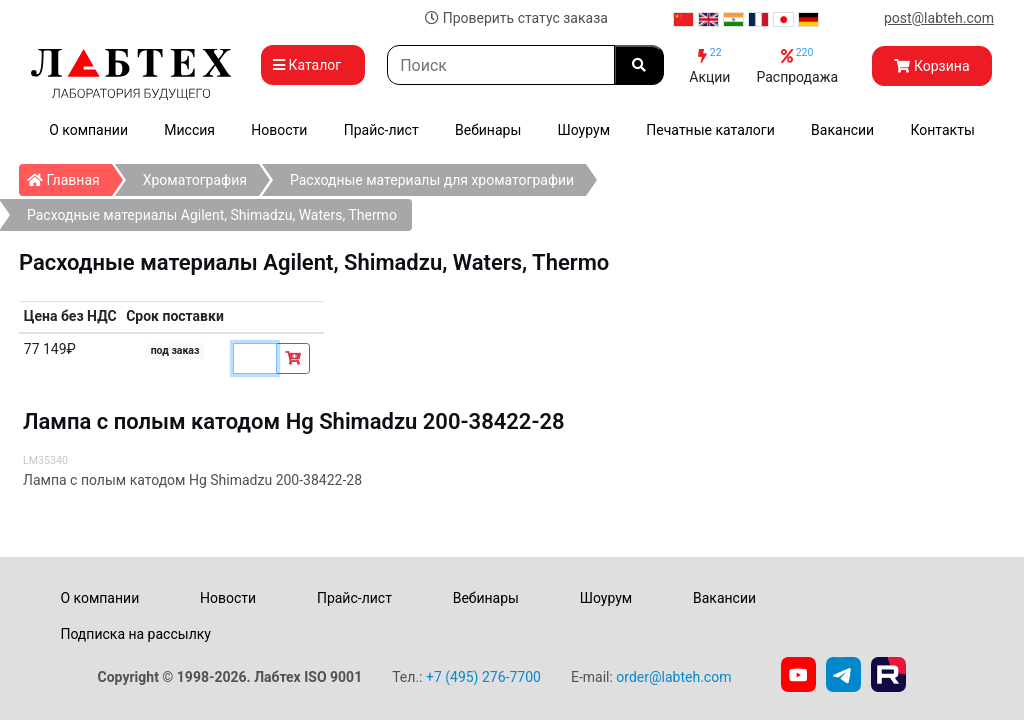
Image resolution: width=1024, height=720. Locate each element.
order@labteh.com (673, 677)
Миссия (189, 130)
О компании (88, 130)
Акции (709, 65)
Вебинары (488, 130)
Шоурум (584, 130)
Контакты (943, 130)
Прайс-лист (381, 130)
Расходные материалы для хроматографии (432, 180)
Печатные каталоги (710, 130)
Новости (279, 130)
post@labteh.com (939, 18)
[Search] (501, 65)
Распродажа (797, 65)
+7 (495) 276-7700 (483, 677)
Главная (69, 176)
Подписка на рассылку (135, 634)
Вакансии (842, 130)
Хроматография (195, 180)
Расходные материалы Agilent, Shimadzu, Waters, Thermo (212, 215)
